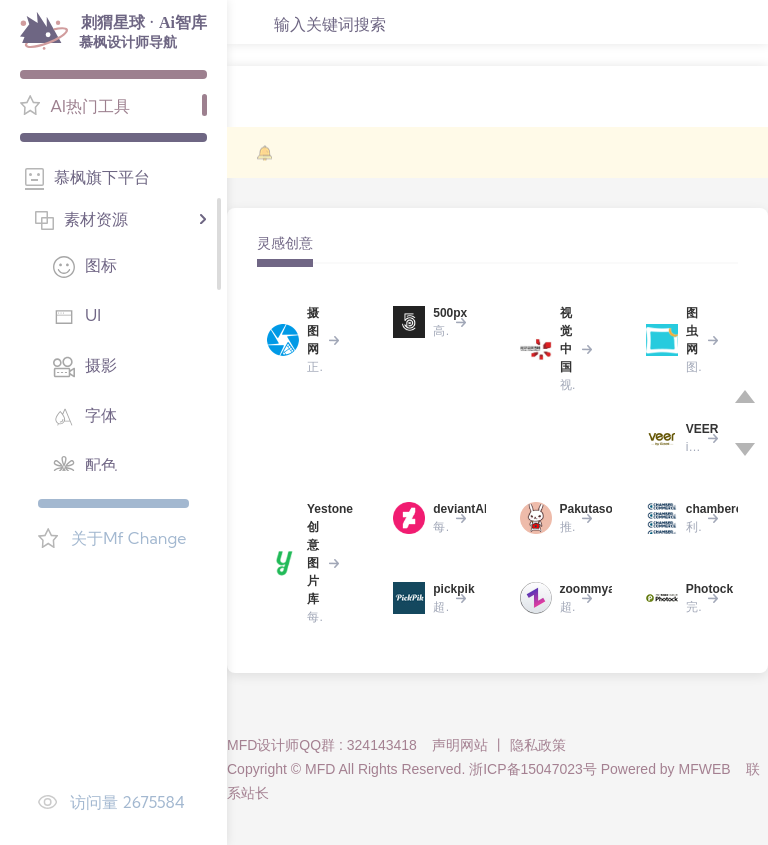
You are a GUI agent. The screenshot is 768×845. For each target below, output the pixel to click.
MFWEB (705, 769)
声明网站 (460, 745)
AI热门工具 (90, 106)
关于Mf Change (128, 538)
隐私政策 (538, 745)
